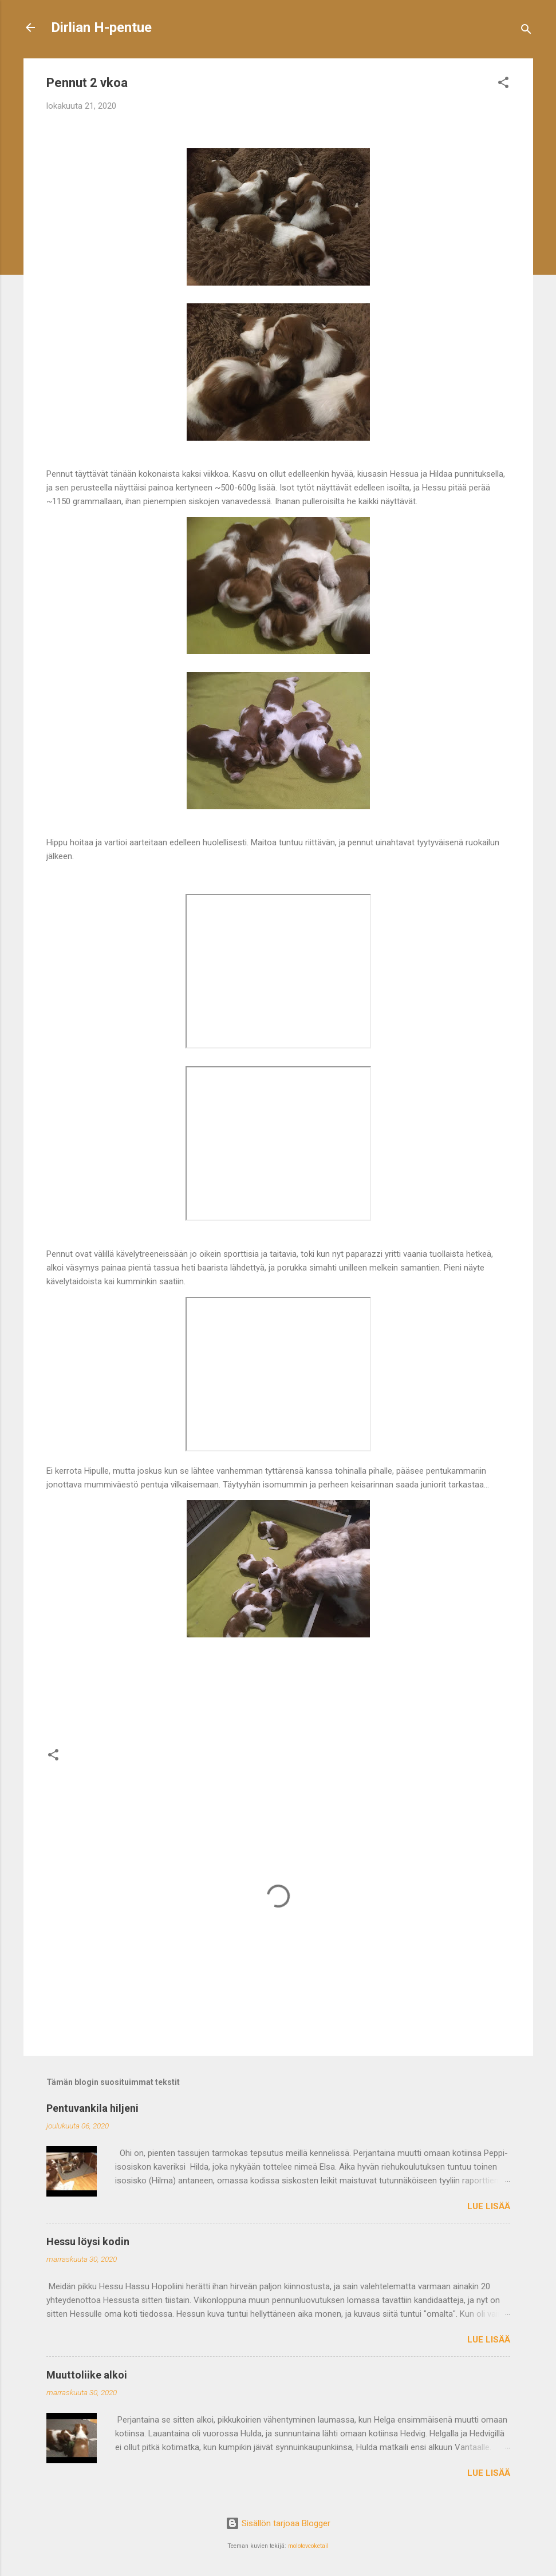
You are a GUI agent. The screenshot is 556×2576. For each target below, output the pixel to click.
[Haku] (526, 31)
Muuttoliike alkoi (86, 2375)
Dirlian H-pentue (101, 27)
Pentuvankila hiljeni (92, 2108)
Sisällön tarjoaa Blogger (278, 2523)
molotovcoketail (308, 2546)
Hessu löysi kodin (87, 2241)
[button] (503, 84)
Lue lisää (488, 2206)
